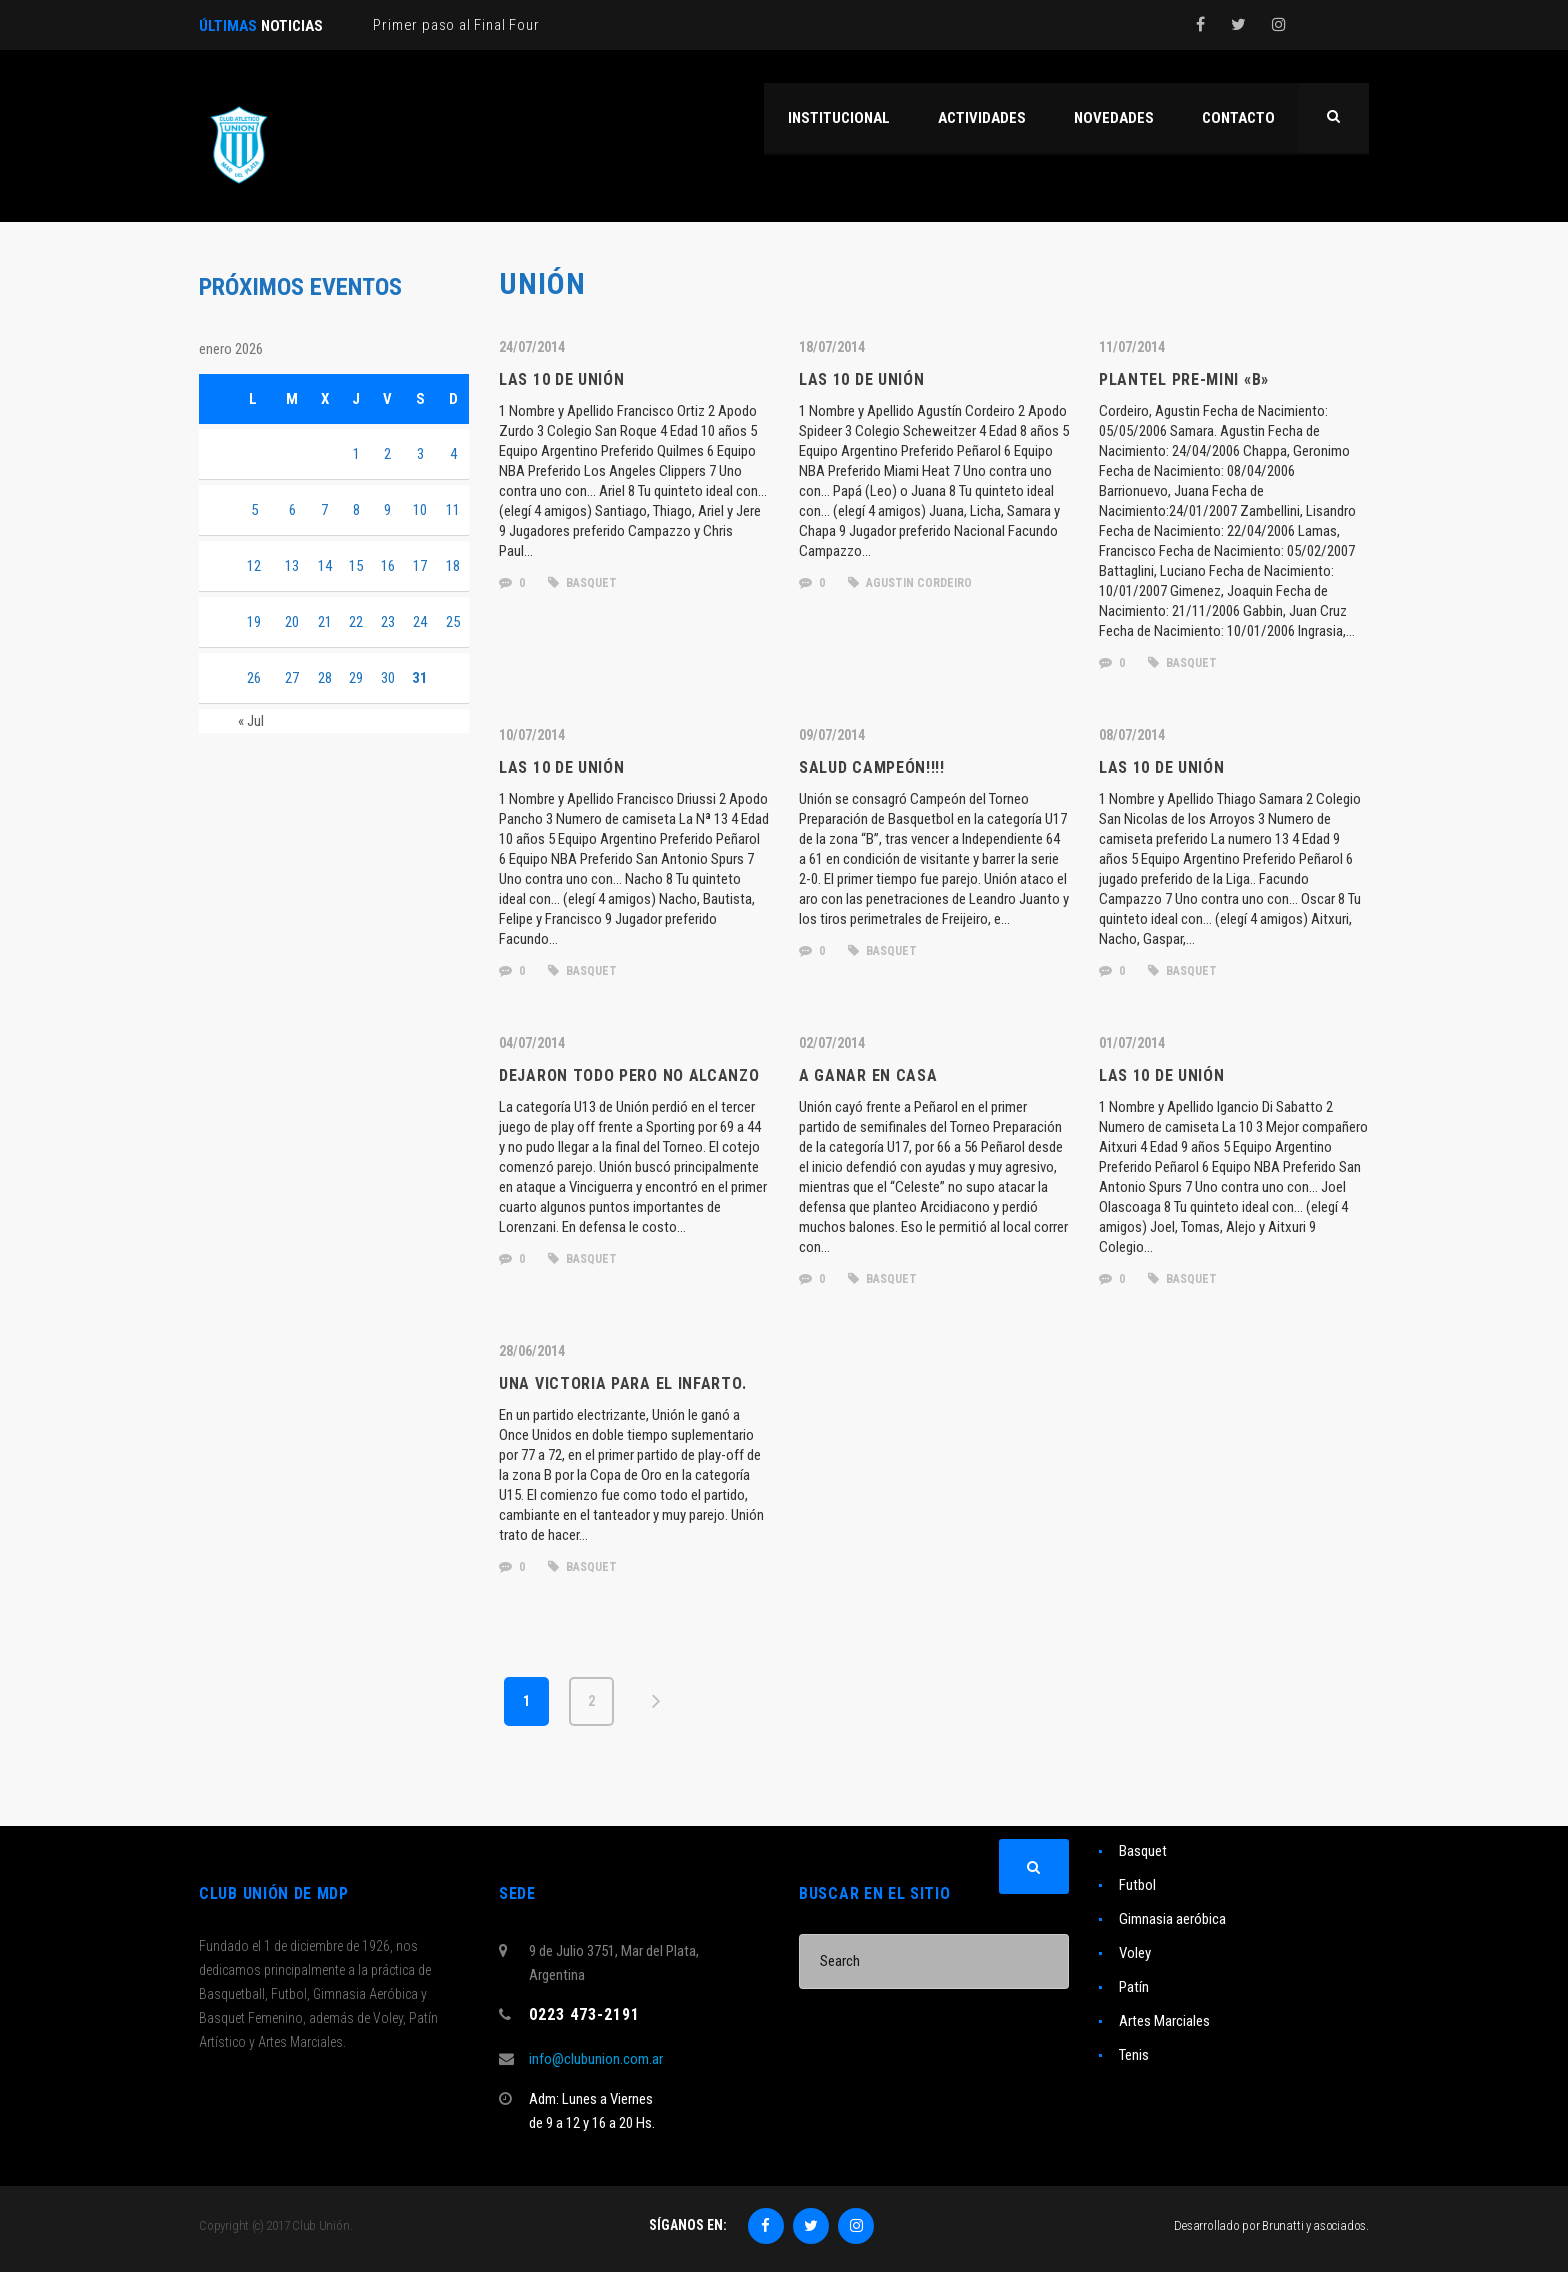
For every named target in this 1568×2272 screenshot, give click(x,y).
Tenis (1134, 2055)
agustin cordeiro (910, 583)
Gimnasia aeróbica (1172, 1919)
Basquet (1143, 1851)
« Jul (251, 721)
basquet (582, 583)
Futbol (1137, 1885)
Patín (1134, 1987)
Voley (1135, 1953)
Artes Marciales (1164, 2021)
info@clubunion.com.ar (596, 2059)
